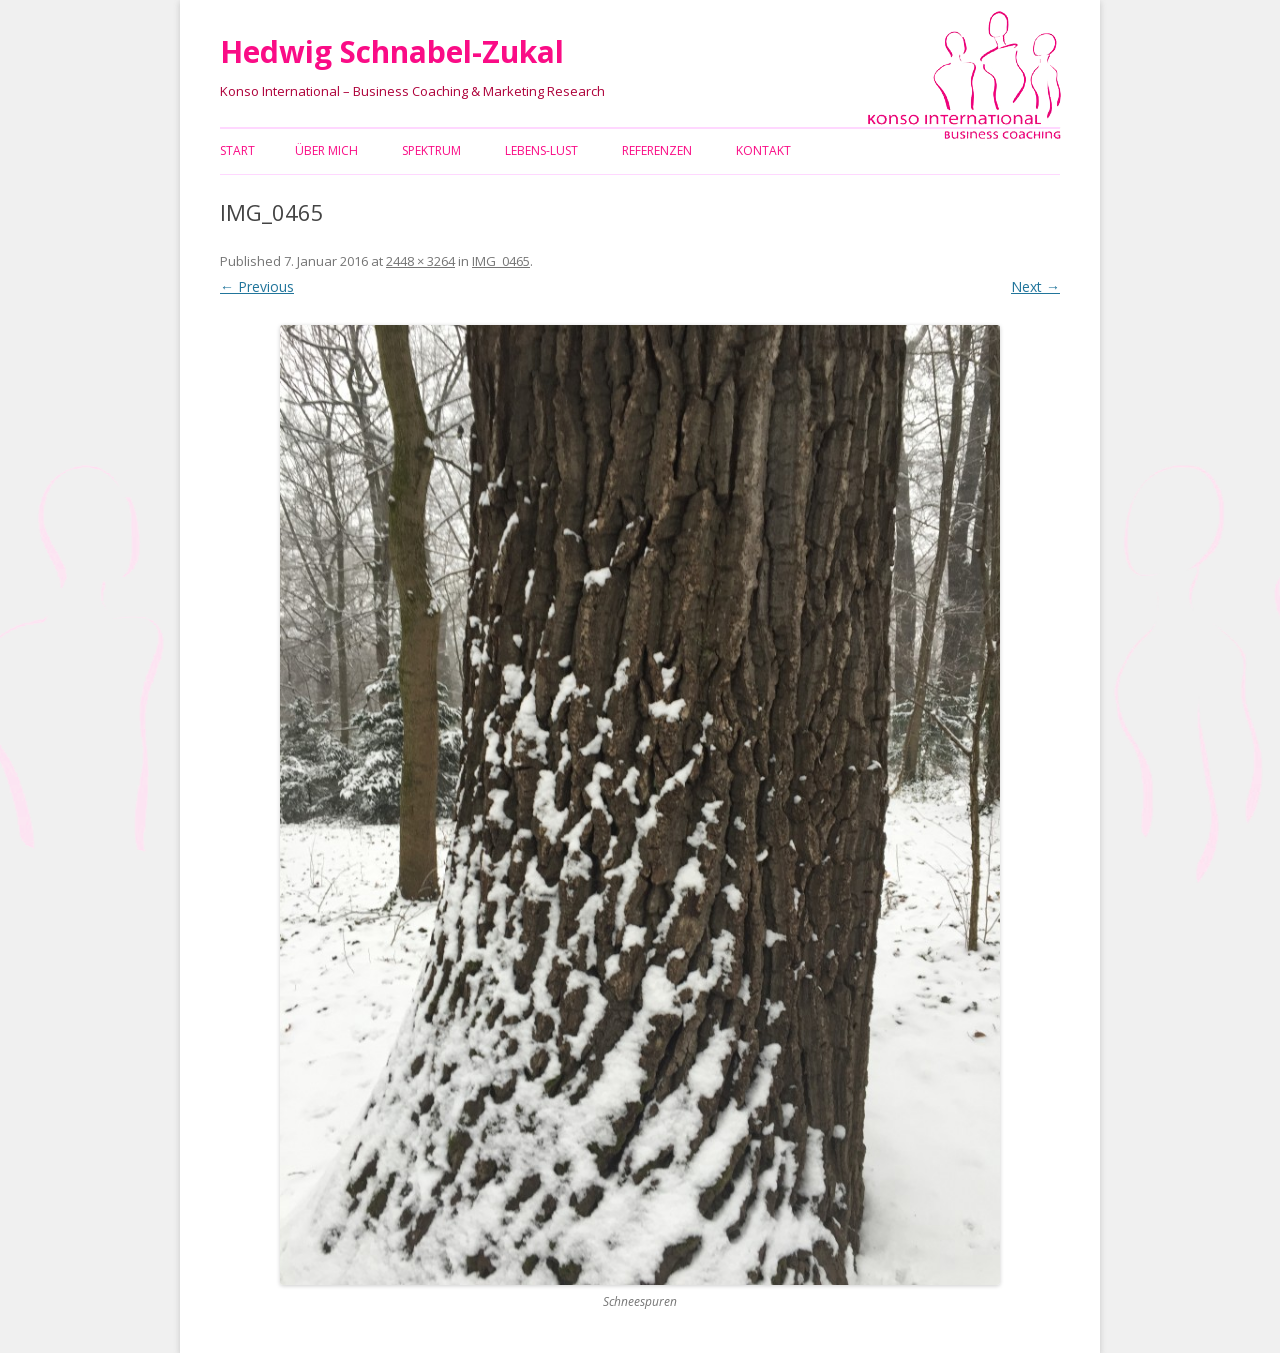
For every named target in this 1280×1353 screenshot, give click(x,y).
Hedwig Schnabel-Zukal (392, 51)
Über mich (326, 150)
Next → (1035, 286)
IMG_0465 (501, 261)
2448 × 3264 (420, 261)
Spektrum (431, 150)
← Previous (257, 286)
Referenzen (657, 150)
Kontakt (763, 150)
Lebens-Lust (541, 150)
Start (237, 150)
